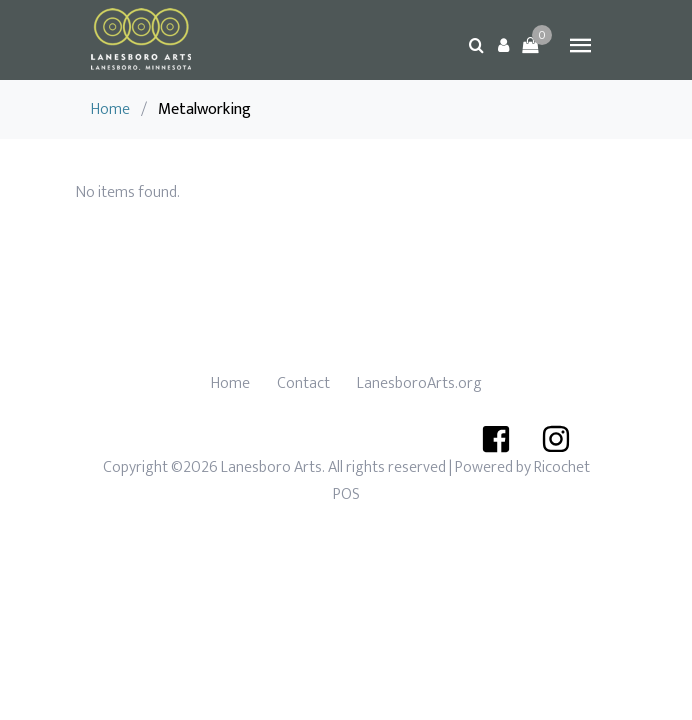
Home (110, 109)
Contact (303, 383)
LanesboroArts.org (419, 383)
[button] (503, 45)
